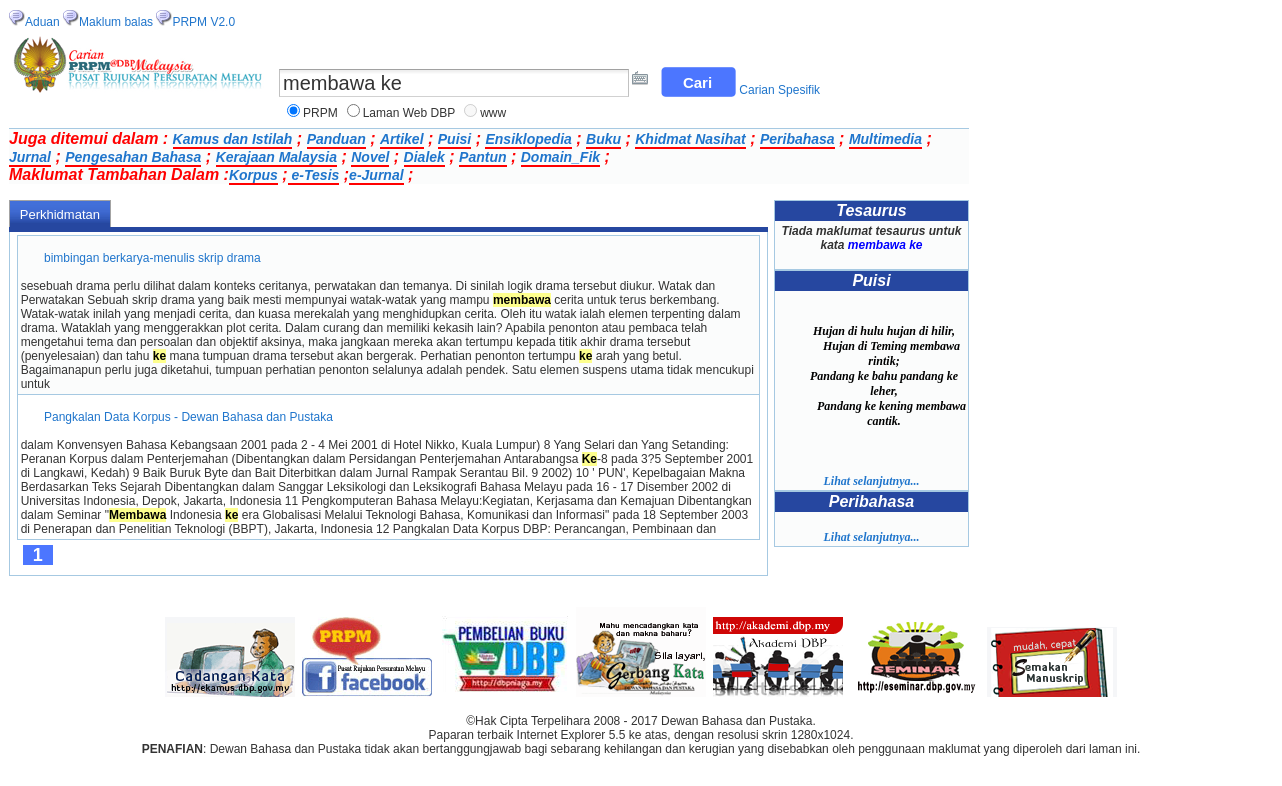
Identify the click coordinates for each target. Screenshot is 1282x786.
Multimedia (885, 139)
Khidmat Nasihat (690, 139)
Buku (603, 139)
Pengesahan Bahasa (133, 157)
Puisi (454, 139)
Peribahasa (797, 139)
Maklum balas (116, 22)
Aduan (42, 22)
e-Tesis (314, 175)
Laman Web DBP (409, 113)
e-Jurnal (376, 175)
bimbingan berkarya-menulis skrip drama (152, 258)
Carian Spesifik (779, 90)
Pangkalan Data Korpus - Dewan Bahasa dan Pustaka (189, 417)
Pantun (482, 157)
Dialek (424, 157)
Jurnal (30, 157)
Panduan (336, 139)
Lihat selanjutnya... (871, 481)
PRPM (320, 113)
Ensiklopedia (528, 139)
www (493, 113)
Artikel (402, 139)
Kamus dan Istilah (233, 139)
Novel (370, 157)
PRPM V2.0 (203, 22)
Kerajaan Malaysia (276, 157)
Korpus (253, 175)
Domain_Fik (560, 157)
